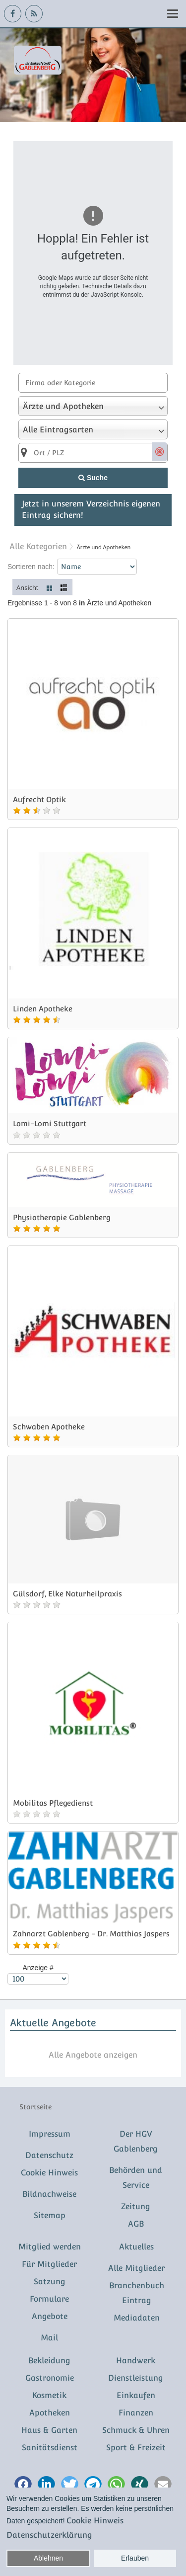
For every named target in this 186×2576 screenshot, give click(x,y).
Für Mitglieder (49, 2264)
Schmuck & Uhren (136, 2430)
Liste (64, 587)
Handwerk (135, 2360)
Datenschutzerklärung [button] (49, 2535)
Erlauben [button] (135, 2558)
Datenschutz (49, 2155)
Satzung (49, 2281)
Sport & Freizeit (136, 2447)
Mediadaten (137, 2318)
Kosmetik (49, 2395)
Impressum (49, 2134)
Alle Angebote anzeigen (93, 2055)
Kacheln (49, 587)
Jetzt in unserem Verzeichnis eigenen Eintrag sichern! (91, 509)
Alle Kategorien (38, 546)
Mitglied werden (49, 2246)
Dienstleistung (135, 2378)
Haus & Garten (49, 2430)
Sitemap (49, 2215)
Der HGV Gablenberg (136, 2141)
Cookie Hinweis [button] (95, 2520)
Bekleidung (49, 2360)
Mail (49, 2337)
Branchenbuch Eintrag (136, 2293)
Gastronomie (49, 2378)
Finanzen (136, 2412)
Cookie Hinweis (49, 2172)
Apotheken (49, 2412)
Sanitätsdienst (49, 2447)
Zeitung (135, 2206)
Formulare (49, 2299)
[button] (23, 2484)
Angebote (49, 2316)
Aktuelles (136, 2246)
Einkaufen (136, 2395)
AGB (136, 2224)
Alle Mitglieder (136, 2268)
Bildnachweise (49, 2194)
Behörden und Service (135, 2177)
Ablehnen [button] (48, 2558)
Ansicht (27, 587)
